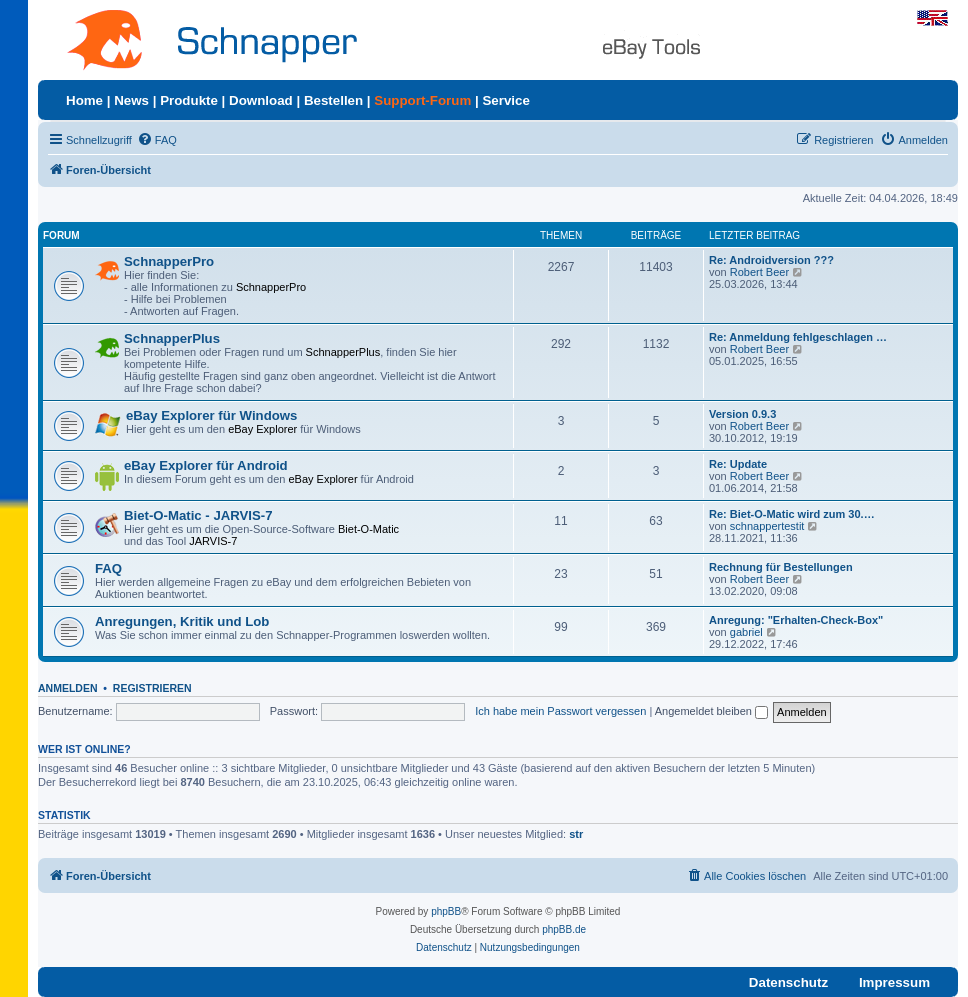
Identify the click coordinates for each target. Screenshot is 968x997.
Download (261, 100)
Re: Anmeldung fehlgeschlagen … (798, 337)
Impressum (894, 982)
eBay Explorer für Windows (211, 415)
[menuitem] (157, 140)
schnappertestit (767, 526)
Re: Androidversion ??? (771, 260)
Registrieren (152, 688)
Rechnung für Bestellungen (781, 567)
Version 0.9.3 (742, 414)
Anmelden (68, 688)
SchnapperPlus (172, 338)
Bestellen (333, 100)
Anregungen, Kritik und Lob (182, 621)
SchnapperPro (169, 261)
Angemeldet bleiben (711, 711)
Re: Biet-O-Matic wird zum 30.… (792, 514)
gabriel (746, 632)
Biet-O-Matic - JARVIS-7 (198, 515)
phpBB (446, 911)
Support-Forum (422, 100)
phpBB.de (564, 929)
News (131, 100)
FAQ (108, 568)
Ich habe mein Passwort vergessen (560, 711)
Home (84, 100)
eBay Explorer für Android (206, 465)
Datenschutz (788, 982)
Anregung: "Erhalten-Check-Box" (796, 620)
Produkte (189, 100)
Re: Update (738, 464)
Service (505, 100)
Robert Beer (759, 272)
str (576, 834)
